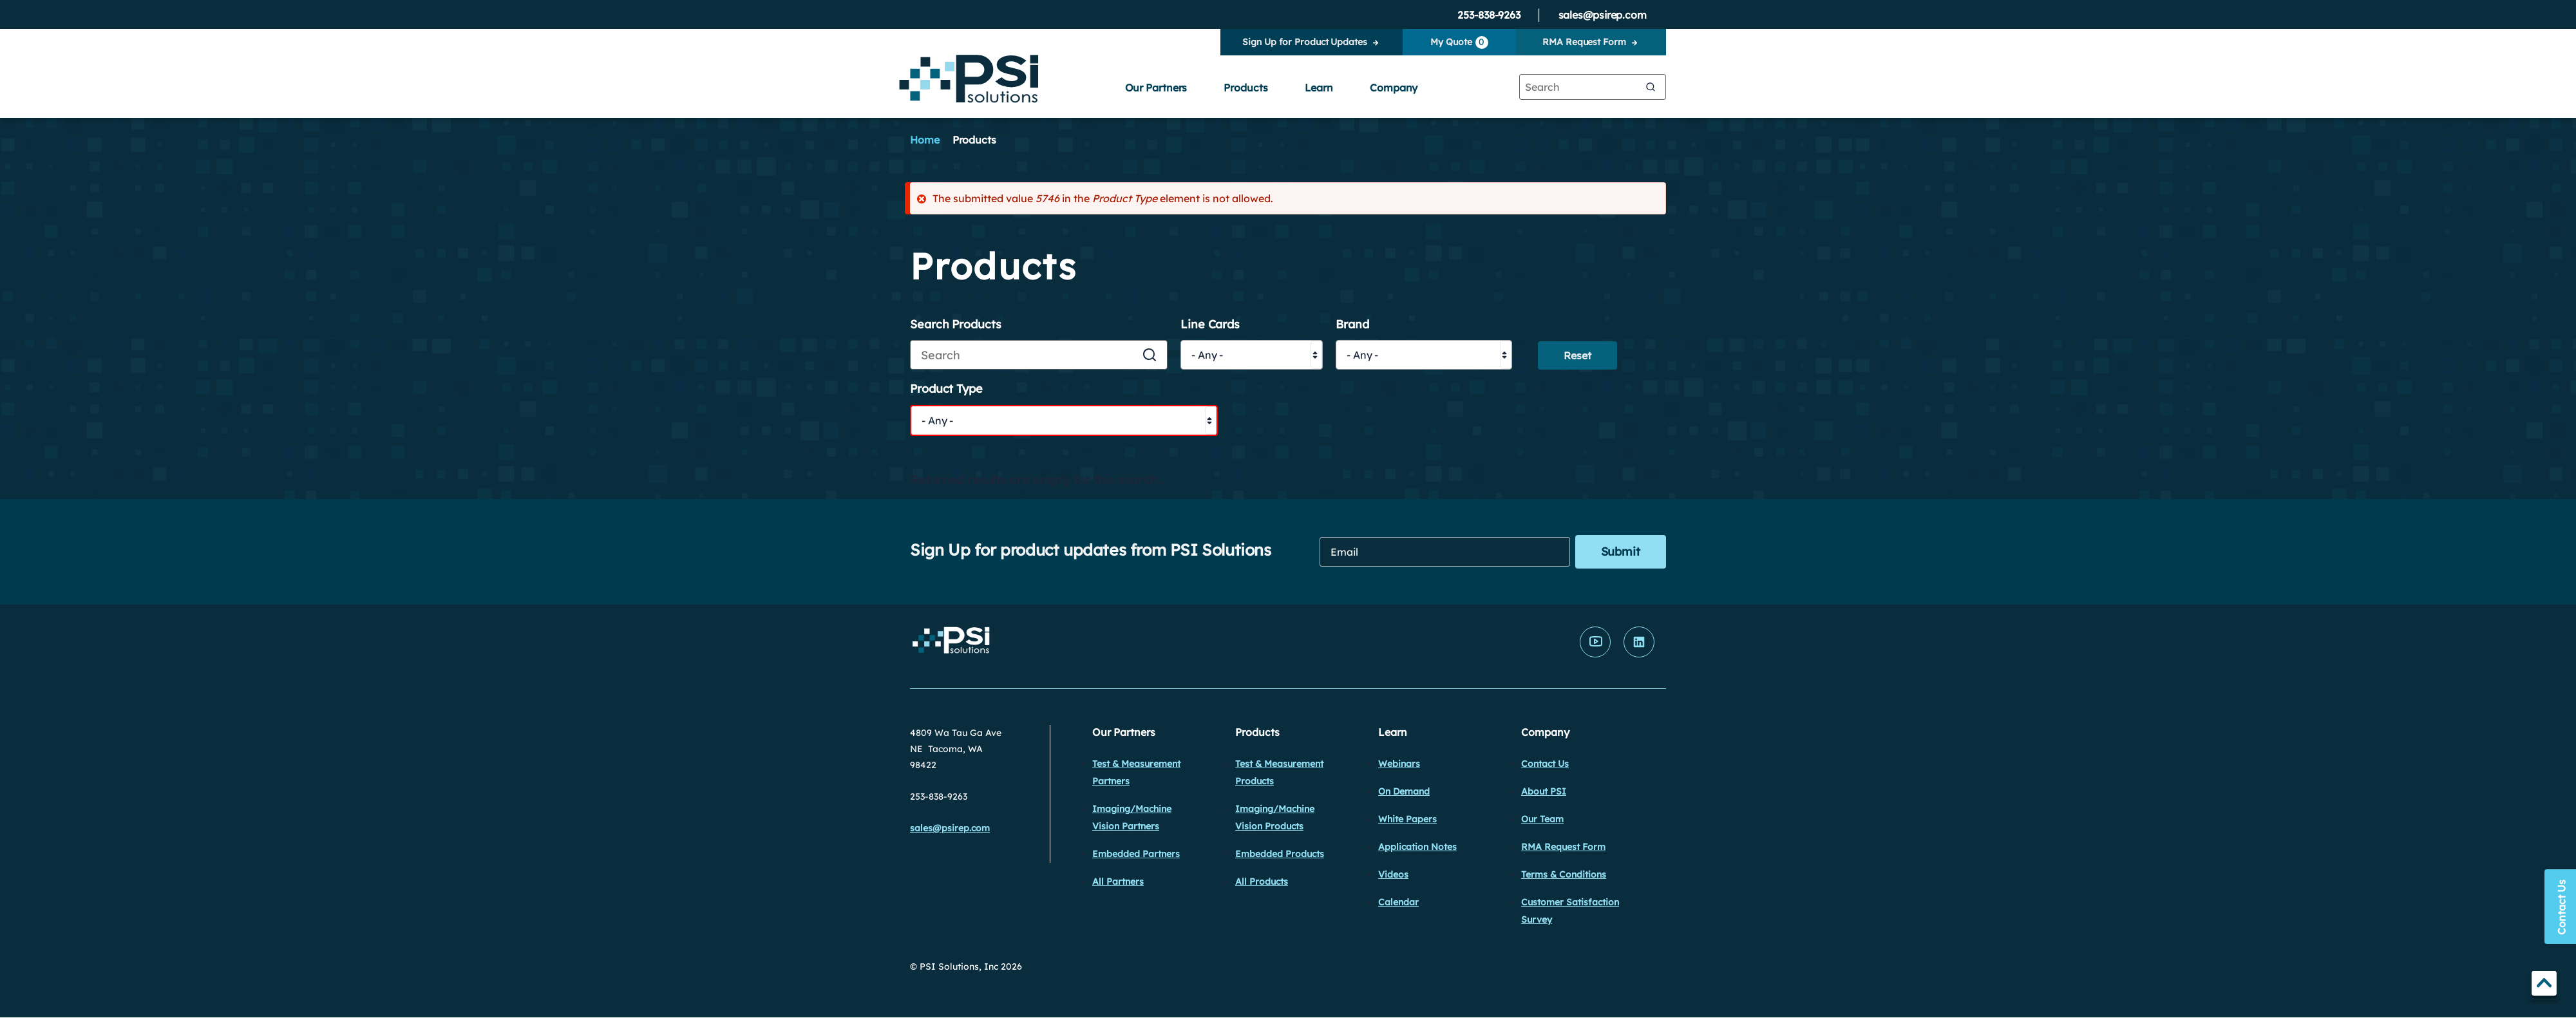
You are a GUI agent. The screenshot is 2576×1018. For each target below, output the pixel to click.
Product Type (946, 389)
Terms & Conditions (1563, 874)
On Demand (1404, 791)
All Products (1261, 881)
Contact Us (1545, 763)
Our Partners (1156, 87)
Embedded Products (1279, 854)
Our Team (1542, 819)
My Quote (1459, 42)
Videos (1393, 874)
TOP (2544, 985)
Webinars (1399, 763)
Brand (1352, 325)
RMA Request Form (1583, 42)
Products (1245, 87)
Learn (1319, 87)
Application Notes (1417, 847)
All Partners (1118, 881)
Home (925, 139)
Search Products (955, 325)
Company (1393, 87)
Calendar (1398, 902)
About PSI (1543, 791)
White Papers (1407, 819)
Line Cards (1210, 325)
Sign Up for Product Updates (1304, 42)
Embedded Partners (1136, 854)
